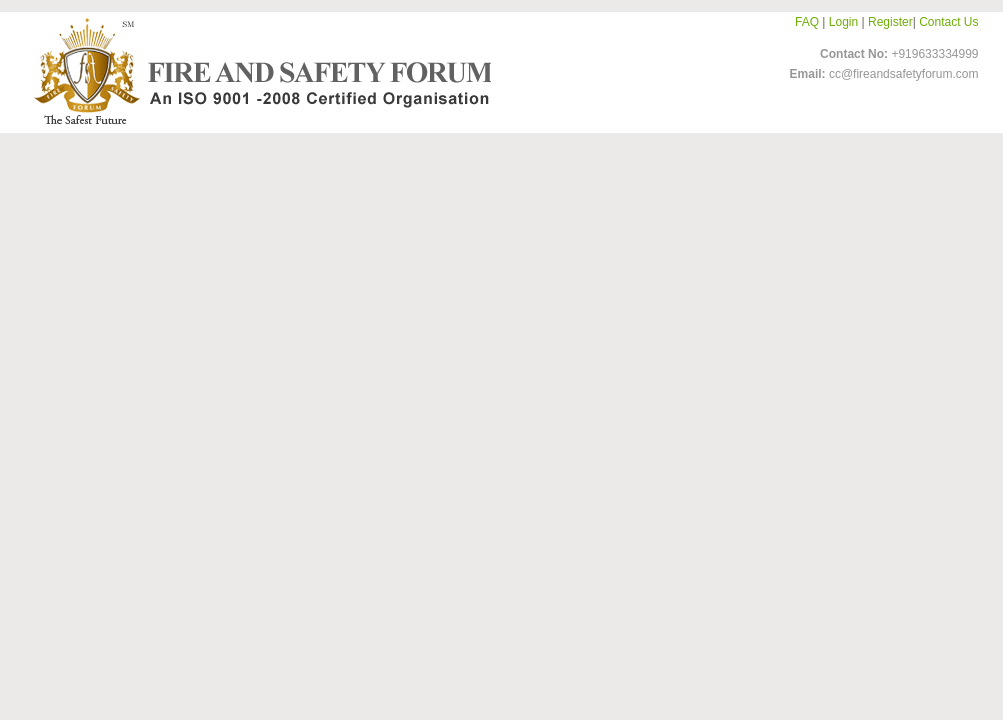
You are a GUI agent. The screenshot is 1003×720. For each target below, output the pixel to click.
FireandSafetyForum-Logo (257, 71)
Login (843, 22)
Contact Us (948, 22)
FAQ (807, 22)
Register (890, 22)
